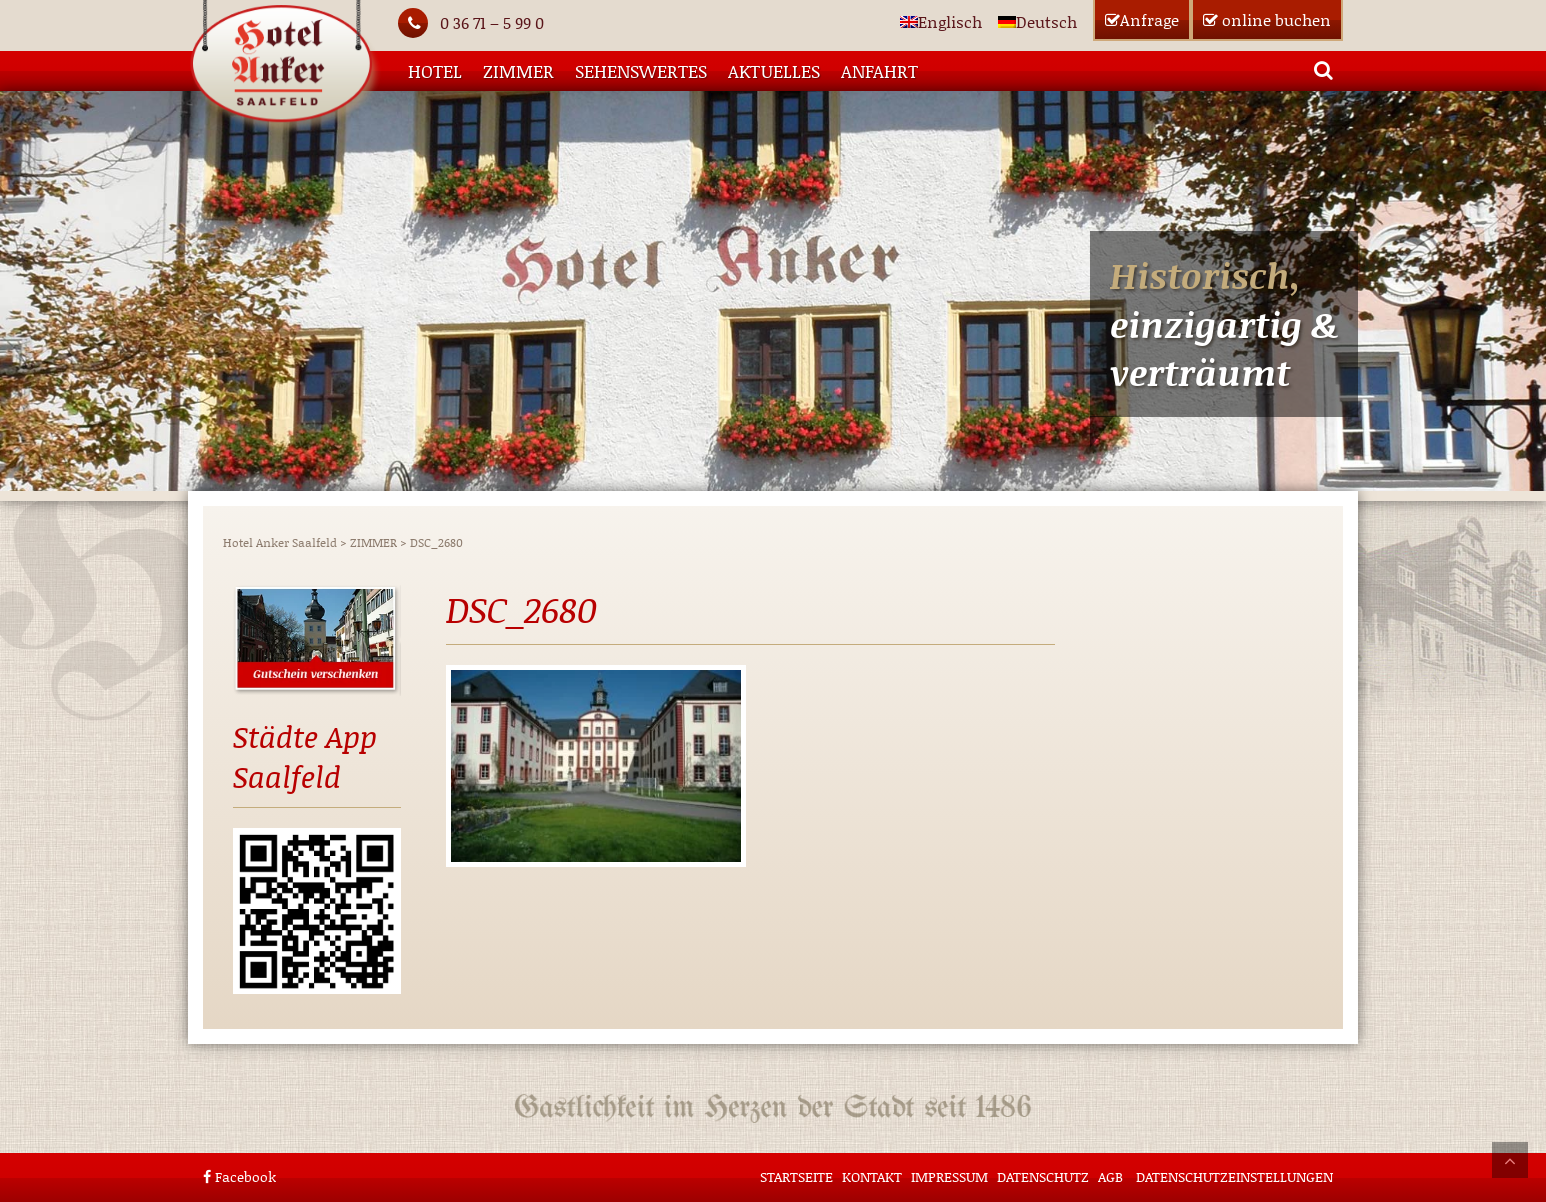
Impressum (949, 1176)
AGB (1110, 1176)
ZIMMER (518, 71)
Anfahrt (879, 71)
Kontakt (872, 1176)
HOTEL (435, 71)
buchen (1267, 19)
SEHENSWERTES (641, 71)
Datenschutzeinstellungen (1234, 1176)
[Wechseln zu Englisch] (941, 21)
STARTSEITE (796, 1176)
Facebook (239, 1176)
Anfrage (1142, 19)
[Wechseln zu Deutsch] (1037, 21)
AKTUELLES (774, 71)
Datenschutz (1043, 1176)
